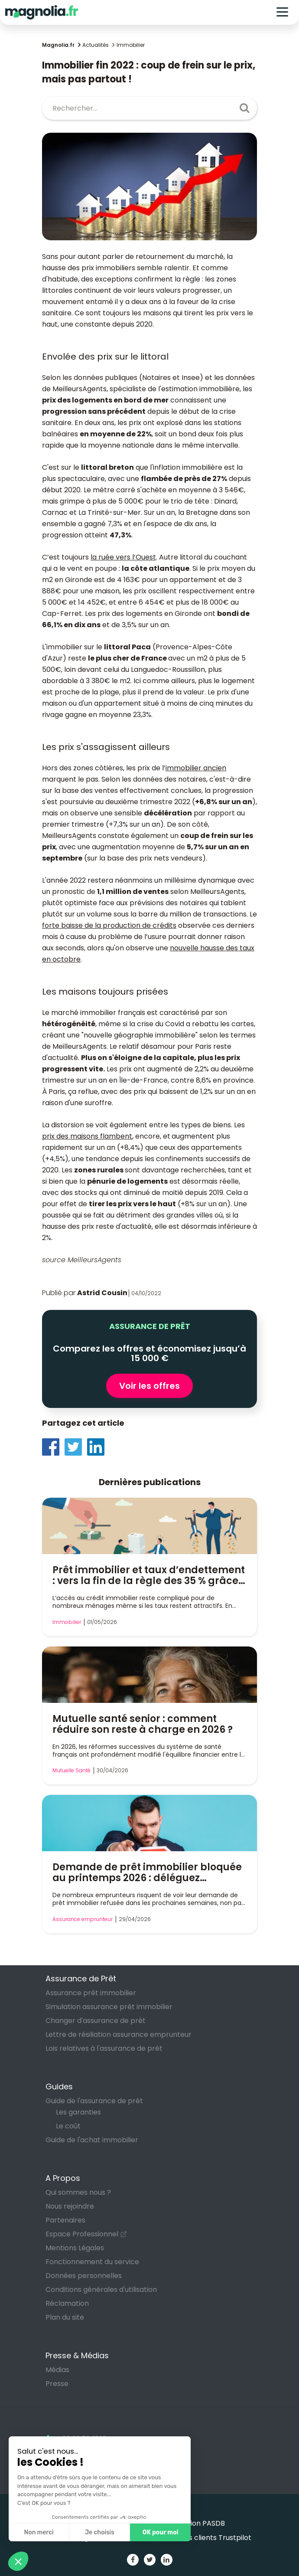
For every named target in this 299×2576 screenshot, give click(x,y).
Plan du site (65, 2317)
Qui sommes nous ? (78, 2192)
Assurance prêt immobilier (91, 1993)
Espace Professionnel (82, 2234)
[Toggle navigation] (282, 12)
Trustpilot (234, 2538)
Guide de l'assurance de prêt (94, 2101)
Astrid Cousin (102, 1293)
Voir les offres (149, 1386)
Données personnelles (84, 2276)
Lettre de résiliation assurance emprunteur (119, 2034)
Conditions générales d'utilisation (101, 2290)
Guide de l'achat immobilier (92, 2140)
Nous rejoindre (70, 2206)
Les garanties (78, 2112)
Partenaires (65, 2220)
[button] (18, 2561)
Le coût (68, 2126)
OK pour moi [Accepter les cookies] (161, 2532)
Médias (57, 2370)
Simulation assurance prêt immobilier (109, 2007)
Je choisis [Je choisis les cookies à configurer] (99, 2532)
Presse (57, 2384)
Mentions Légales (75, 2248)
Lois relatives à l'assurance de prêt (104, 2048)
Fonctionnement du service (92, 2262)
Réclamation (67, 2303)
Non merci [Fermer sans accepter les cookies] (38, 2532)
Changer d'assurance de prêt (96, 2021)
